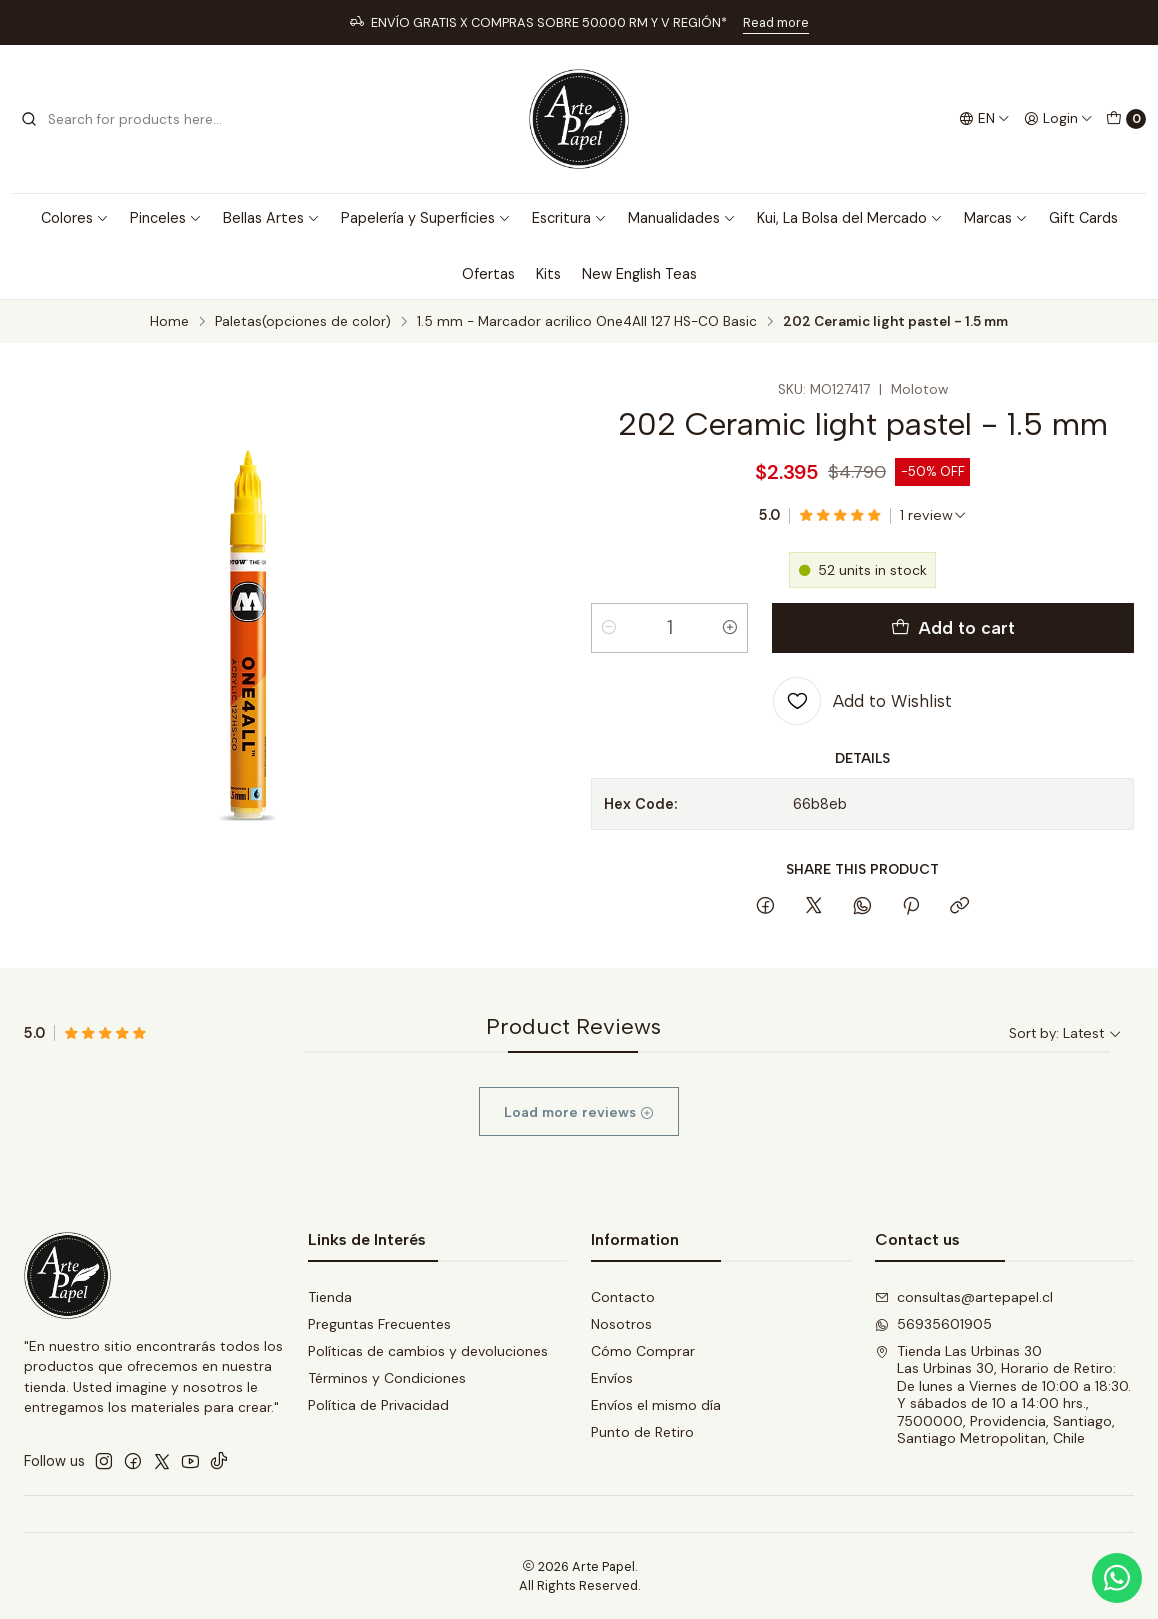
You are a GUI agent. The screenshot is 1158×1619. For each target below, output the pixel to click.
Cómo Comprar (643, 1351)
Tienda (330, 1297)
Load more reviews (579, 1131)
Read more (776, 22)
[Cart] (1126, 119)
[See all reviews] (933, 515)
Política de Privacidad (378, 1405)
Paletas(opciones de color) (303, 322)
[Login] (1058, 119)
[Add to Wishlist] (862, 701)
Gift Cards (1083, 218)
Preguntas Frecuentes (379, 1324)
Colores (75, 218)
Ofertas (488, 274)
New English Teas (639, 274)
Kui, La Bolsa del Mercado (850, 218)
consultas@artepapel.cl (964, 1297)
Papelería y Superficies (426, 218)
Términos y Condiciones (387, 1378)
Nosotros (621, 1324)
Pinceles (166, 218)
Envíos (612, 1378)
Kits (548, 274)
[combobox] (122, 119)
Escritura (569, 218)
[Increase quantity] (730, 628)
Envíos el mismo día (656, 1405)
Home (169, 322)
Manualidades (682, 218)
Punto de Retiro (642, 1432)
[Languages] (984, 119)
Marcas (996, 218)
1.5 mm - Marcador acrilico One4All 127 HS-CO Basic (587, 322)
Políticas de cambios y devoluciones (428, 1351)
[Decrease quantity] (609, 628)
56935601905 (933, 1324)
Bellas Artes (271, 218)
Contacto (623, 1297)
